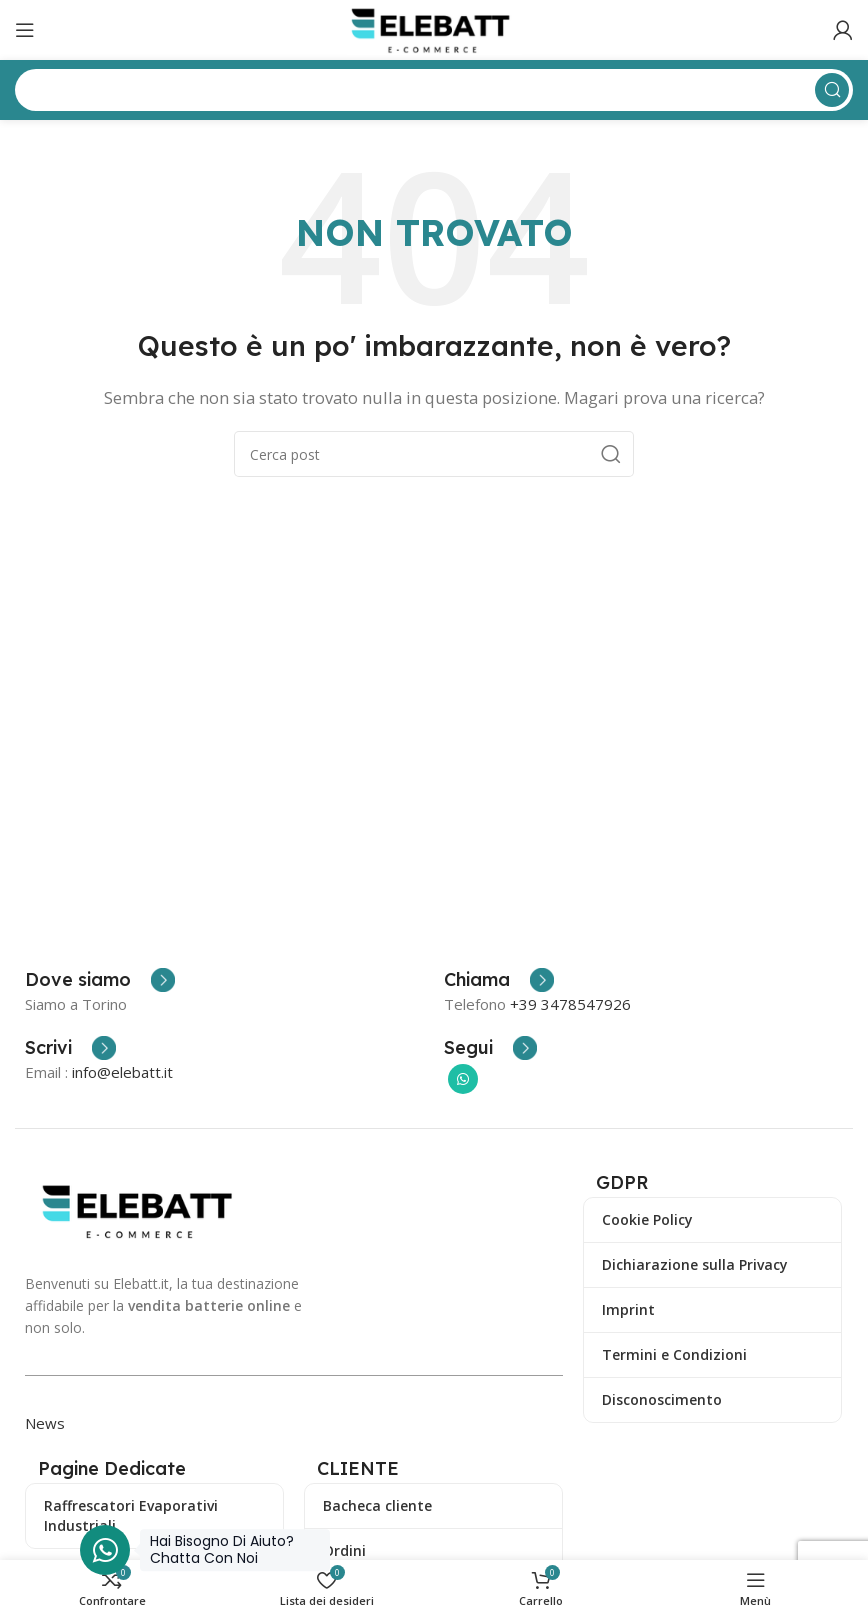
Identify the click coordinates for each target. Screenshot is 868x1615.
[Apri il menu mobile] (25, 30)
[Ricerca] (434, 454)
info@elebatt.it (122, 1072)
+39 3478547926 (570, 1004)
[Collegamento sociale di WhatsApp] (463, 1079)
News (45, 1423)
